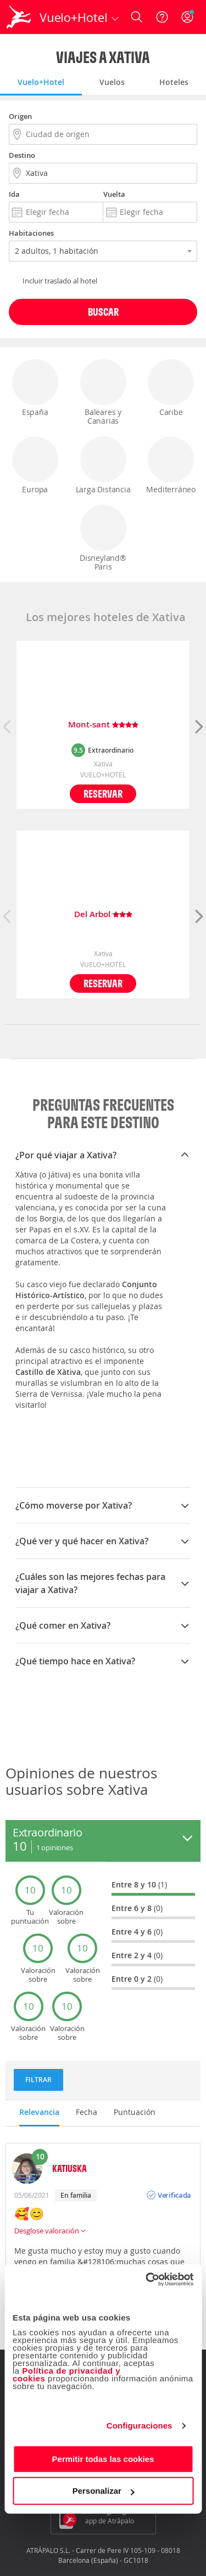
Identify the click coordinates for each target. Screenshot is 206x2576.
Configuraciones (139, 2425)
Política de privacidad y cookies (66, 2374)
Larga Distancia (103, 465)
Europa (35, 465)
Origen (20, 116)
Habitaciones (31, 233)
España (35, 388)
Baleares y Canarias (103, 392)
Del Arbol (103, 914)
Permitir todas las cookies (103, 2459)
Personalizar (104, 2490)
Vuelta (114, 194)
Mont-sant (103, 725)
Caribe (171, 388)
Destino (22, 155)
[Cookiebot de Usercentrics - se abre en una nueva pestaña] (146, 2279)
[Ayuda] (162, 17)
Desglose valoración (49, 2231)
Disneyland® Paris (103, 538)
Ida (14, 194)
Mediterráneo (171, 465)
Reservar (103, 793)
